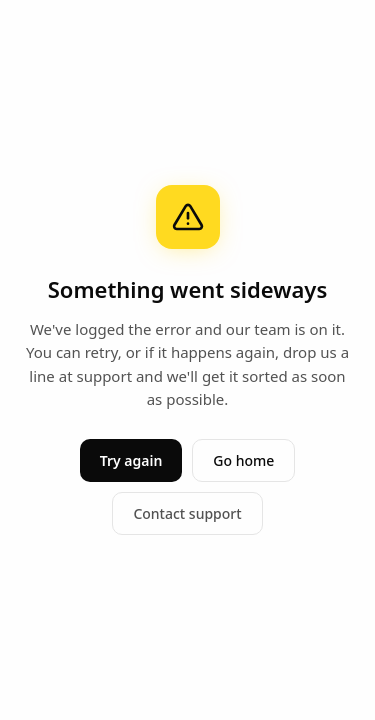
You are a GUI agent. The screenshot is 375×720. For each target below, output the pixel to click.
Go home (243, 460)
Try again (131, 460)
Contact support (187, 513)
